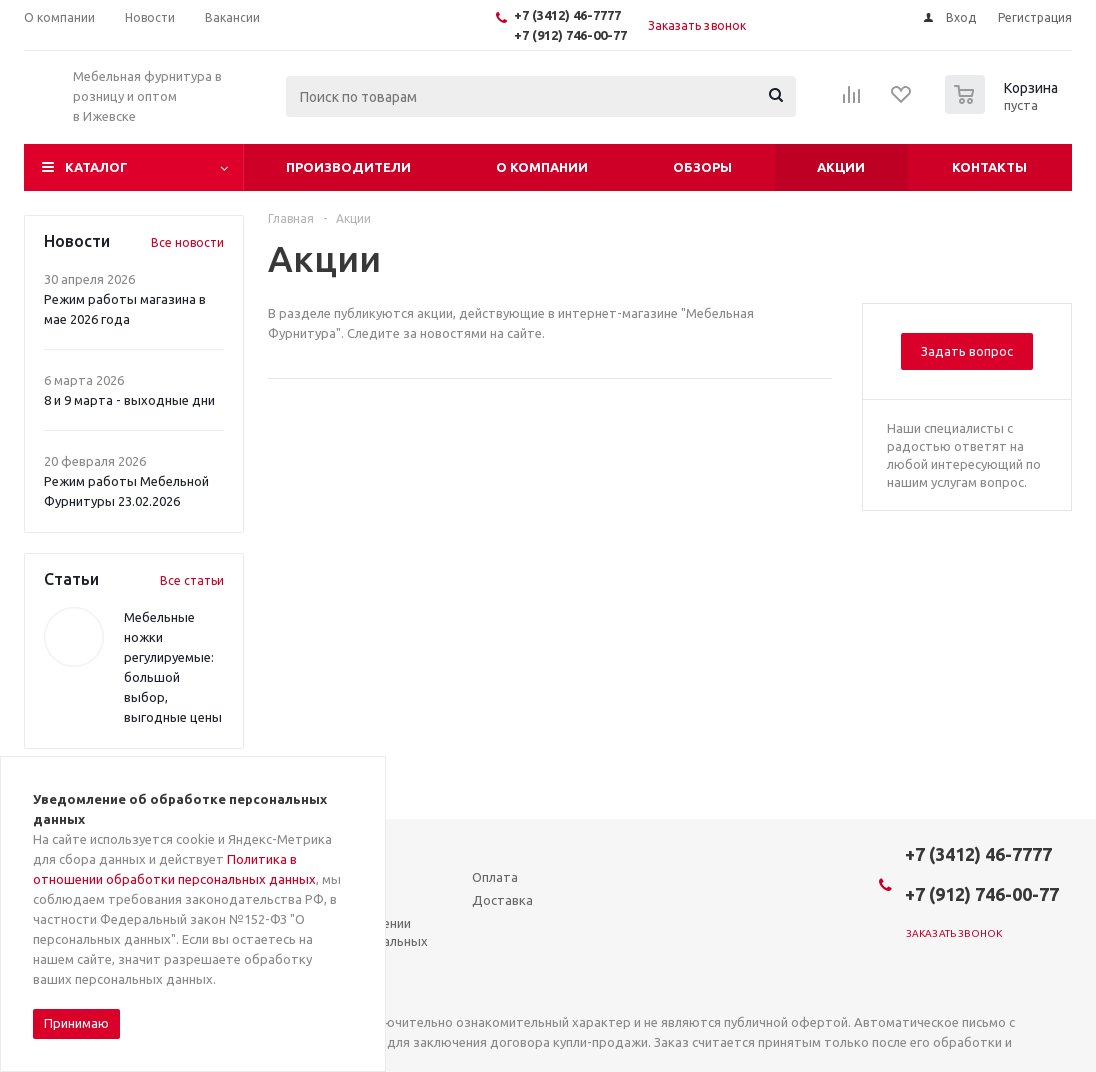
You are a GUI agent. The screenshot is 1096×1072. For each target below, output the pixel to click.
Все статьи (192, 580)
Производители (348, 167)
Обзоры (702, 167)
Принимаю (76, 1023)
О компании (542, 167)
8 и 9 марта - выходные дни (129, 400)
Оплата (495, 877)
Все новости (187, 242)
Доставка (502, 900)
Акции (841, 167)
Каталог (96, 167)
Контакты (989, 167)
